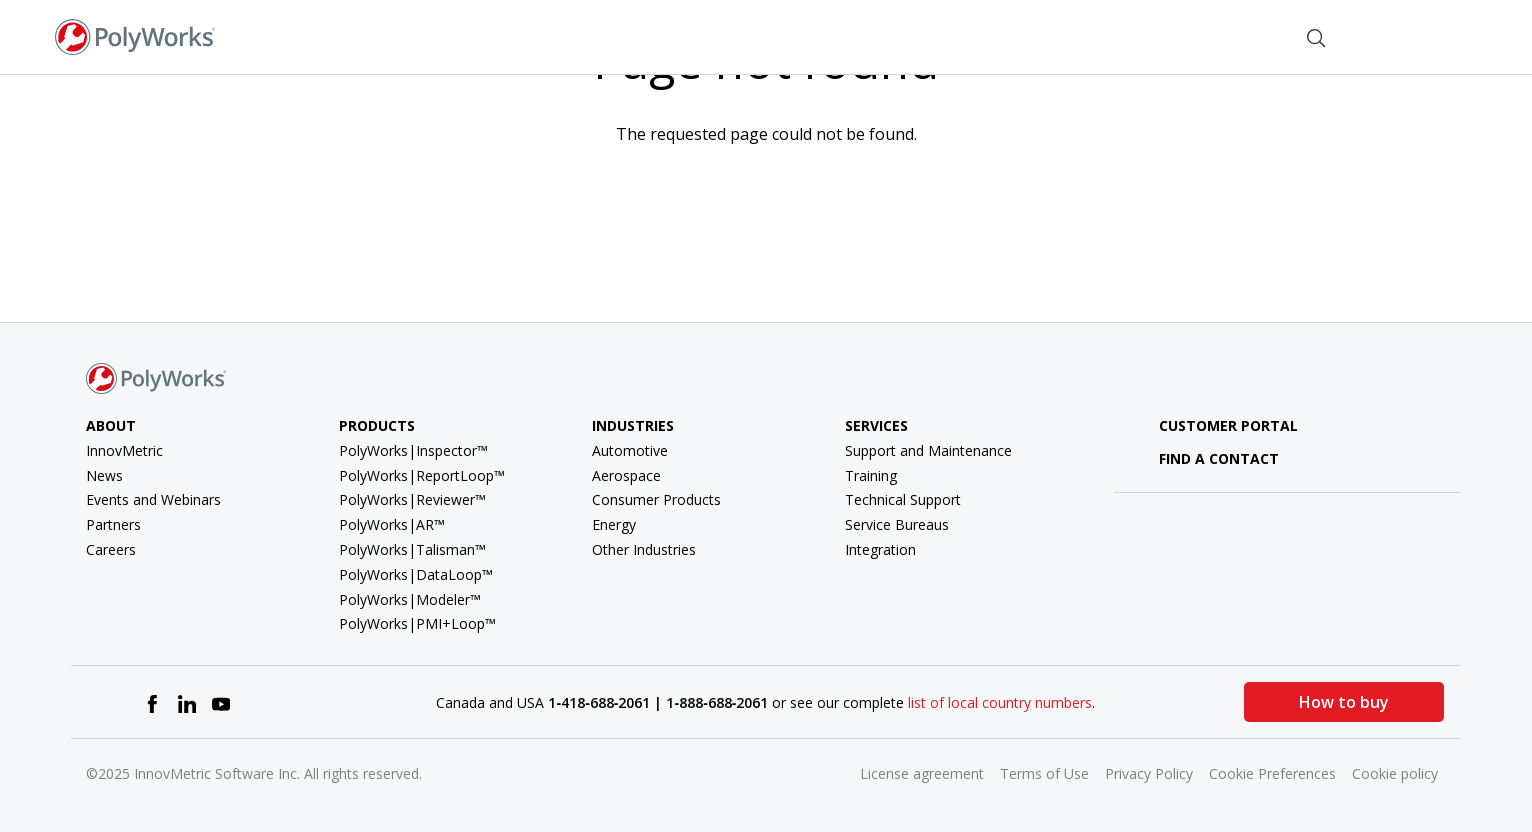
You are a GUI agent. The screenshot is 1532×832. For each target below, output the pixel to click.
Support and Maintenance (928, 450)
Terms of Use (1044, 773)
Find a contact (1204, 458)
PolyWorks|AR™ (392, 524)
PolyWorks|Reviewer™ (412, 499)
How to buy (1344, 702)
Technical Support (903, 499)
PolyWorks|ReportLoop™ (422, 475)
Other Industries (644, 549)
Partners (113, 524)
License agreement (922, 773)
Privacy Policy (1149, 773)
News (104, 475)
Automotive (630, 450)
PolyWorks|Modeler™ (410, 599)
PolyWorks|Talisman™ (412, 549)
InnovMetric (124, 450)
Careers (111, 549)
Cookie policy (1395, 773)
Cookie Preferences (1272, 773)
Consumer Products (656, 499)
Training (871, 475)
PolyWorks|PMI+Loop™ (417, 623)
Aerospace (626, 475)
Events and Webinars (153, 499)
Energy (614, 524)
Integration (880, 549)
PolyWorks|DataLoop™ (416, 574)
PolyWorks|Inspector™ (413, 450)
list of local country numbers (1000, 702)
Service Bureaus (897, 524)
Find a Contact (1216, 35)
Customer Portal (1214, 425)
